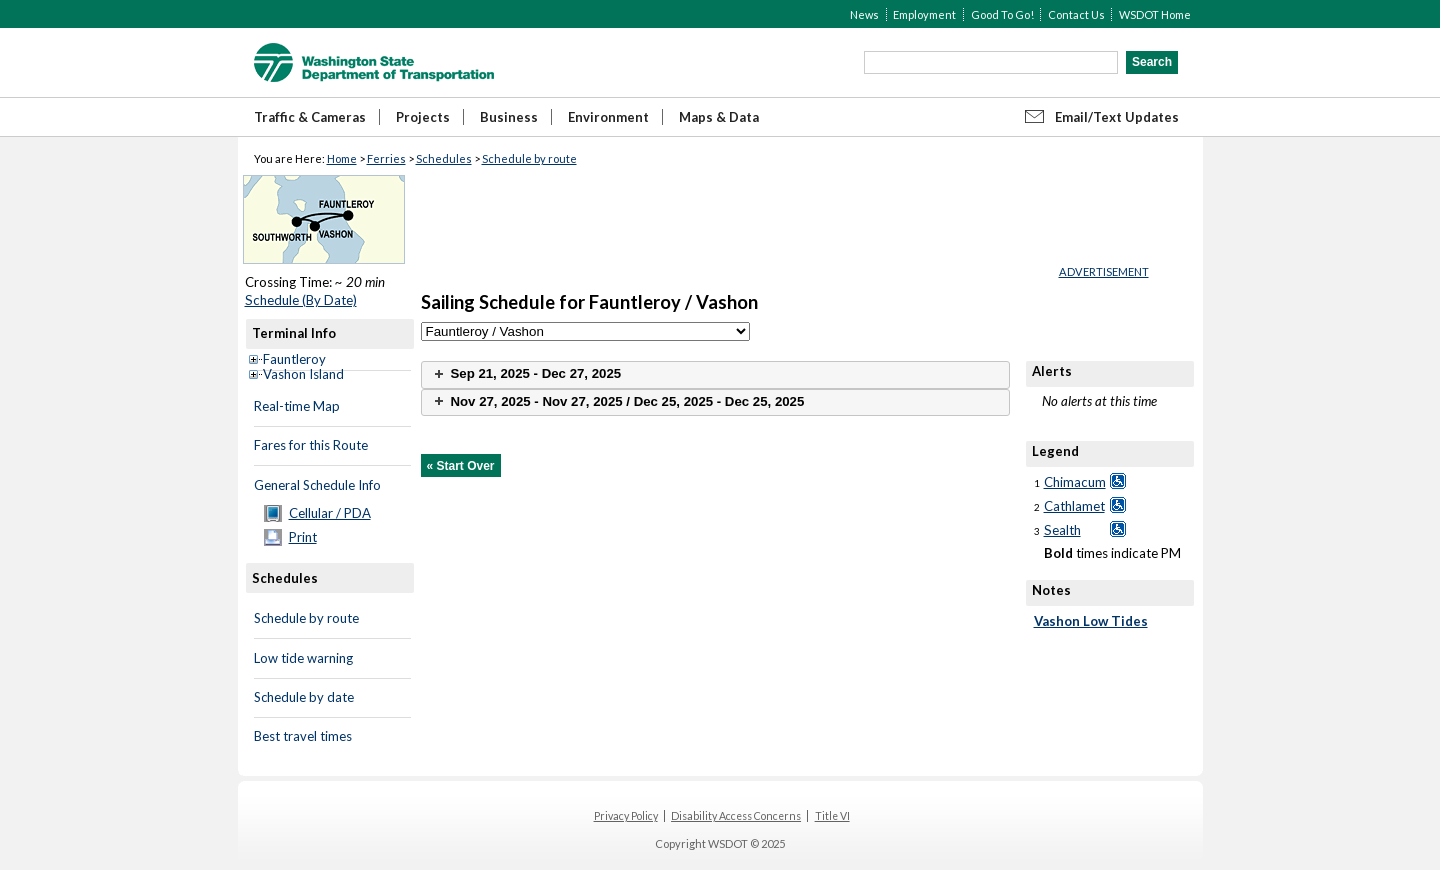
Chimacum (1075, 482)
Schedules (444, 158)
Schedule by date (304, 697)
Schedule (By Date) (301, 300)
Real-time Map (297, 406)
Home (342, 158)
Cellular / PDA (330, 513)
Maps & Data (719, 117)
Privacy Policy (626, 816)
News (864, 14)
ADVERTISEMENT (1104, 271)
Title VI (832, 816)
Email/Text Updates (1117, 117)
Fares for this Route (311, 445)
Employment (924, 14)
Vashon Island (303, 374)
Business (509, 117)
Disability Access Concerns (736, 816)
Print (303, 537)
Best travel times (303, 736)
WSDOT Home (1155, 14)
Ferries (386, 158)
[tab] (715, 374)
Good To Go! (1002, 14)
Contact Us (1076, 14)
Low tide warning (303, 658)
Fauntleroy (294, 359)
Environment (608, 117)
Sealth (1062, 530)
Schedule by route (529, 158)
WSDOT (374, 62)
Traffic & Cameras (310, 117)
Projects (423, 117)
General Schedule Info (317, 485)
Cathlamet (1074, 506)
